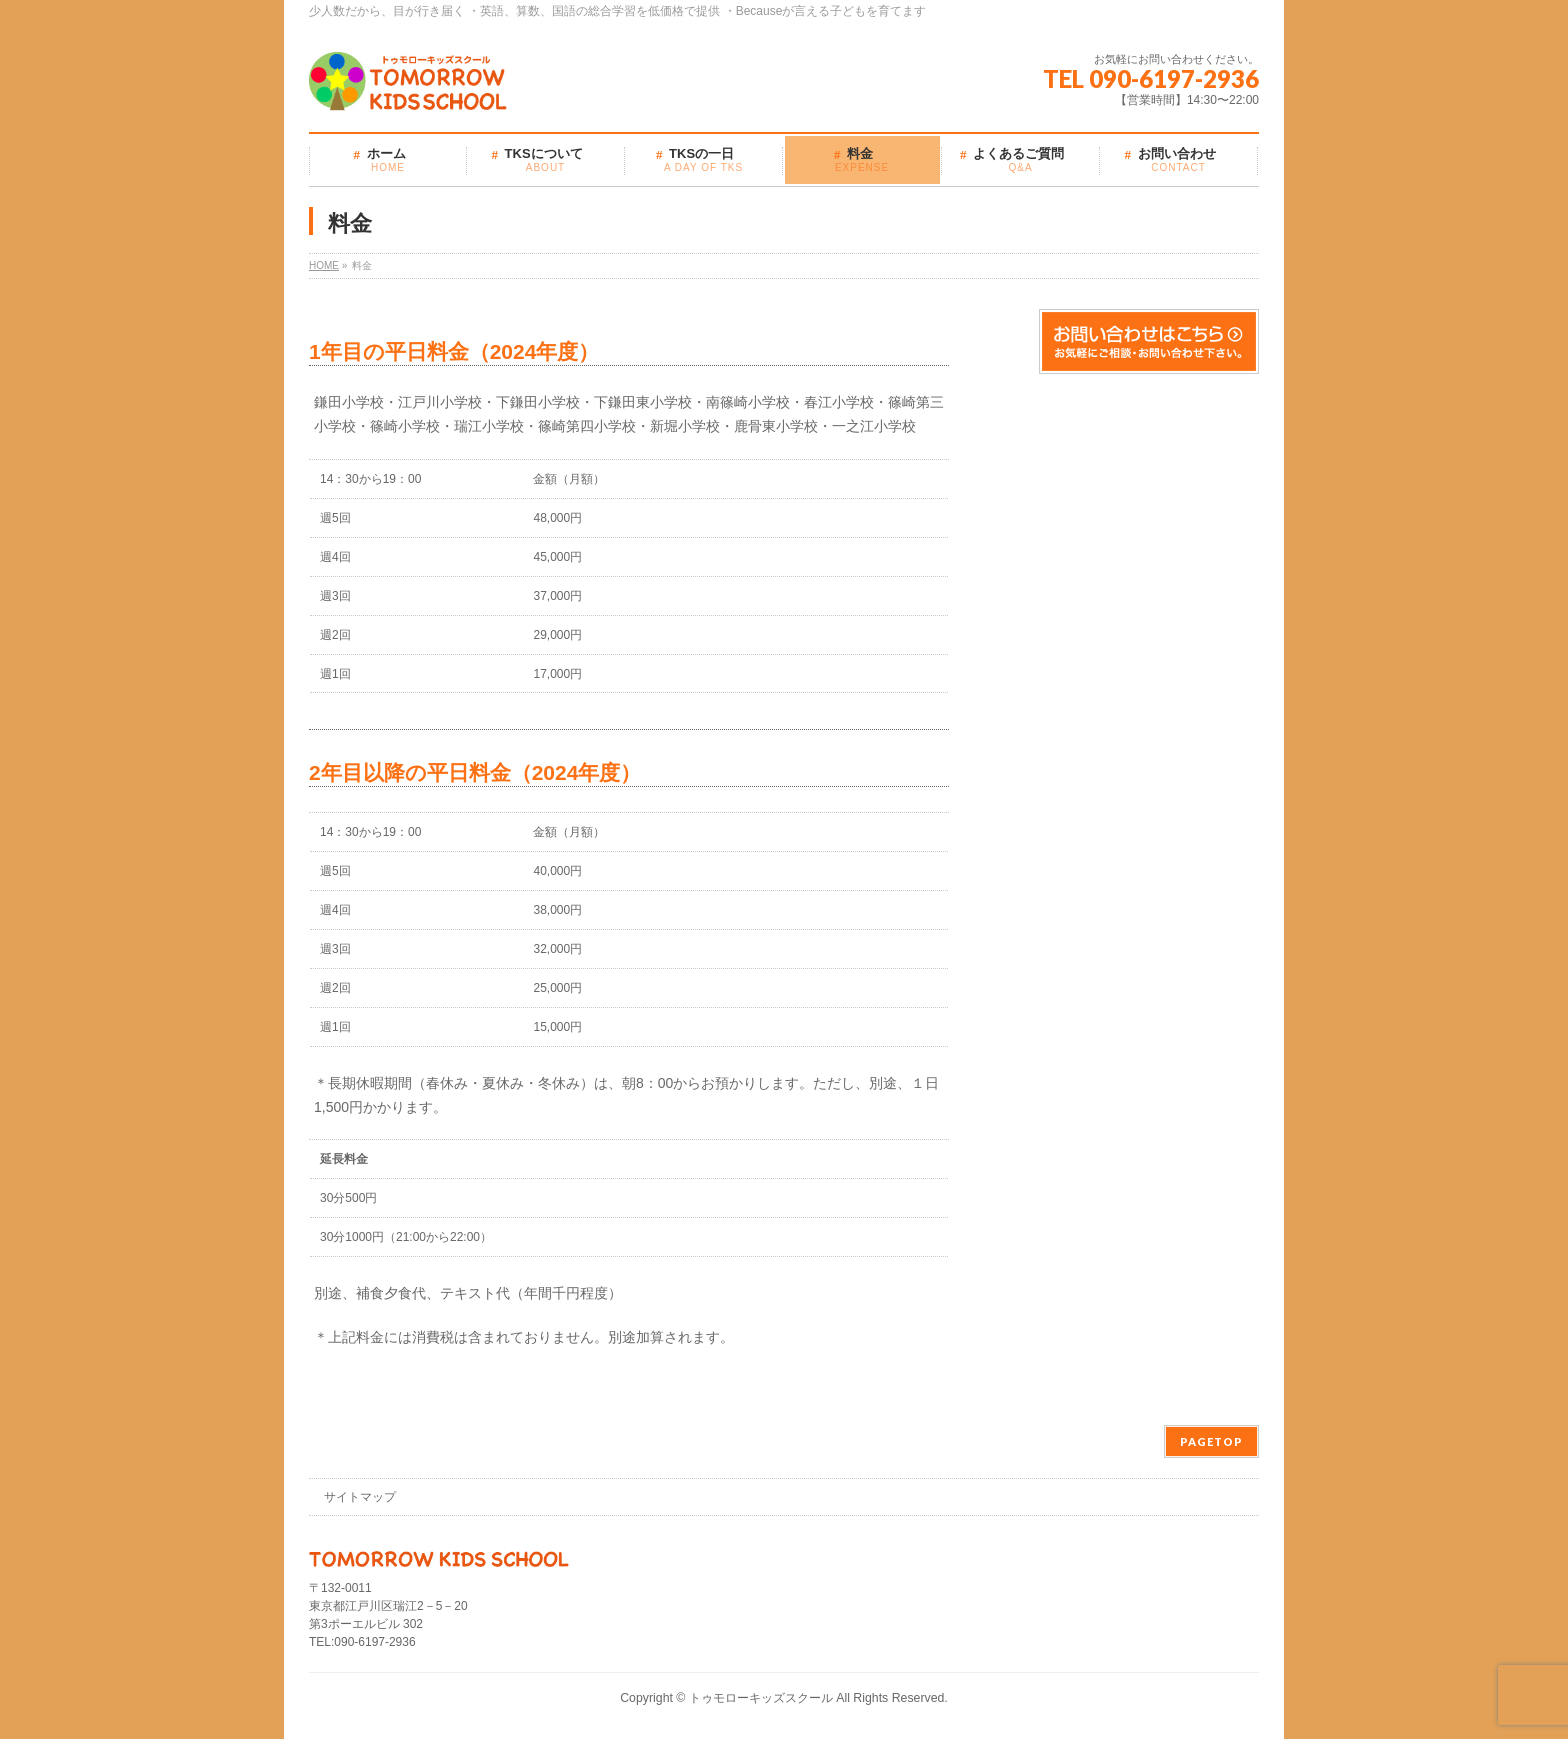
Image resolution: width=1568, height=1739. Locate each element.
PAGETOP (1211, 1441)
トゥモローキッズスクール (761, 1698)
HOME (324, 265)
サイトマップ (360, 1497)
